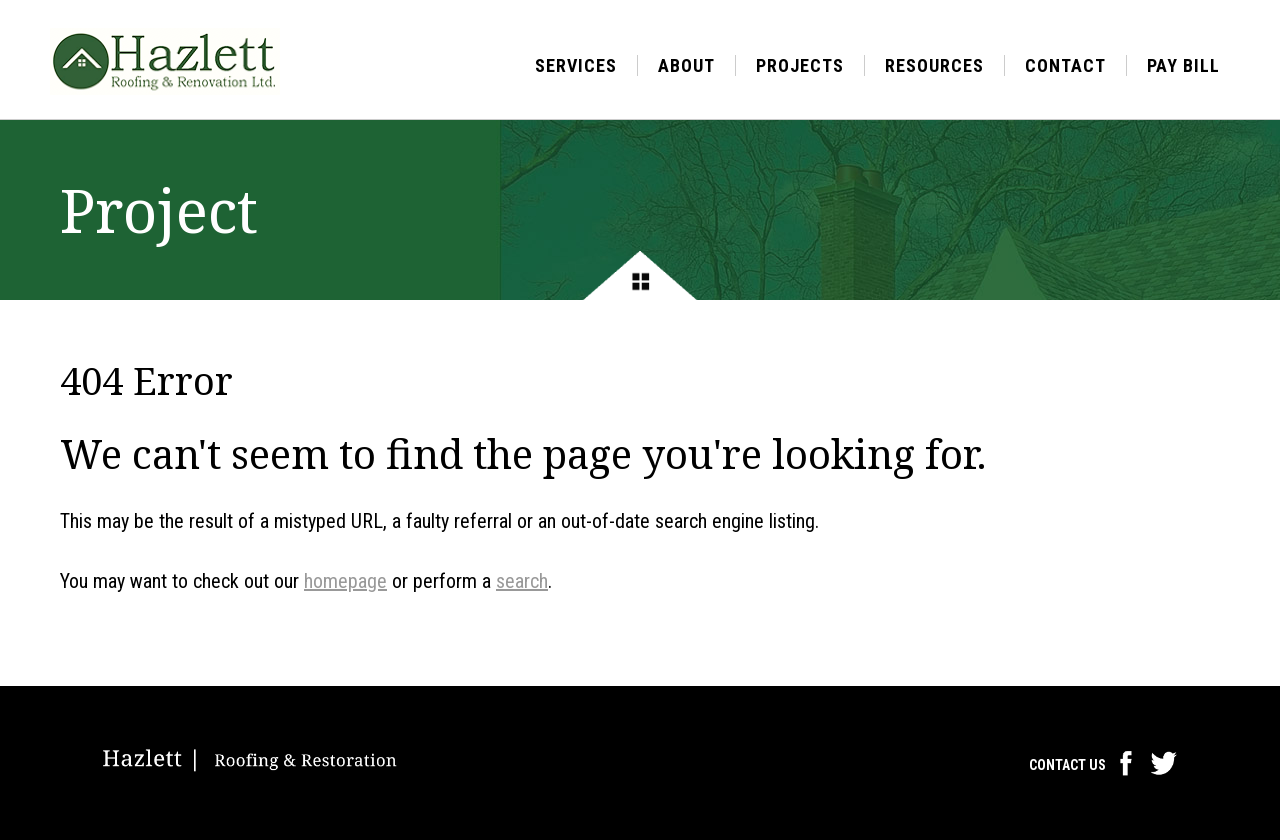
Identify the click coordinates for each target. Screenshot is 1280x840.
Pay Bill (1183, 65)
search (522, 581)
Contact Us (1067, 765)
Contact (1065, 65)
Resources (934, 65)
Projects (800, 65)
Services (576, 65)
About (686, 65)
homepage (345, 581)
